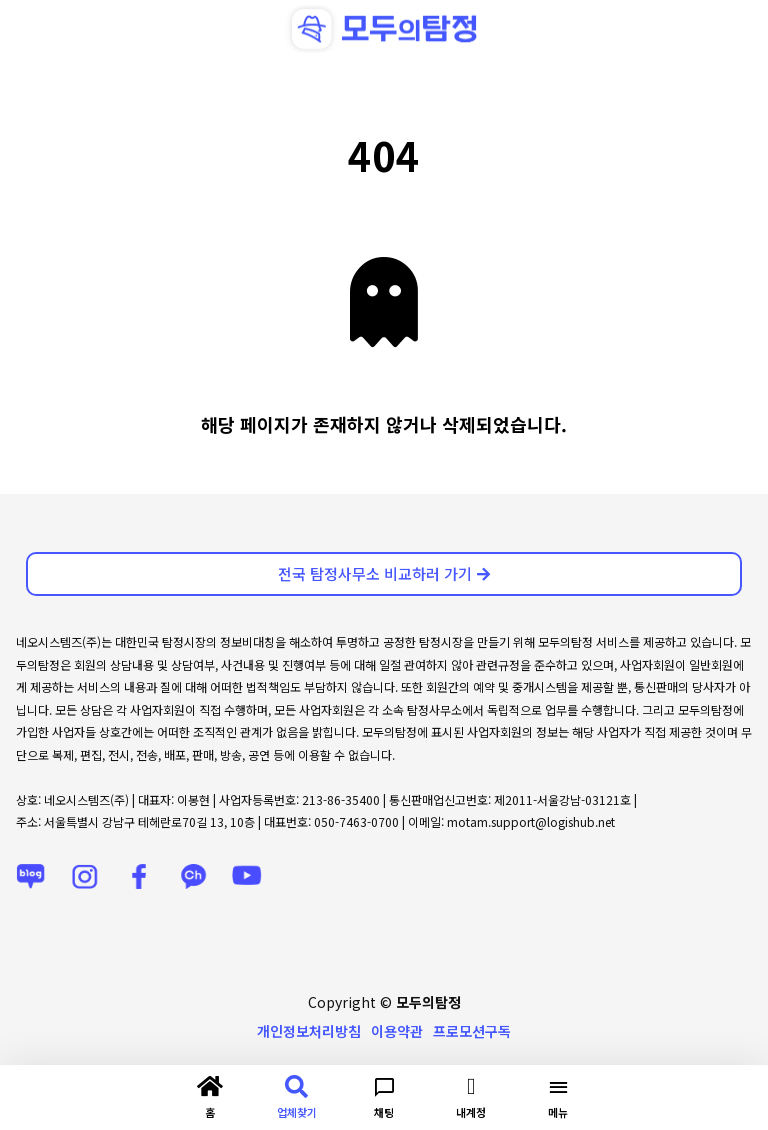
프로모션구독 (472, 1031)
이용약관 (397, 1031)
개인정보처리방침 (309, 1031)
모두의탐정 (428, 1002)
